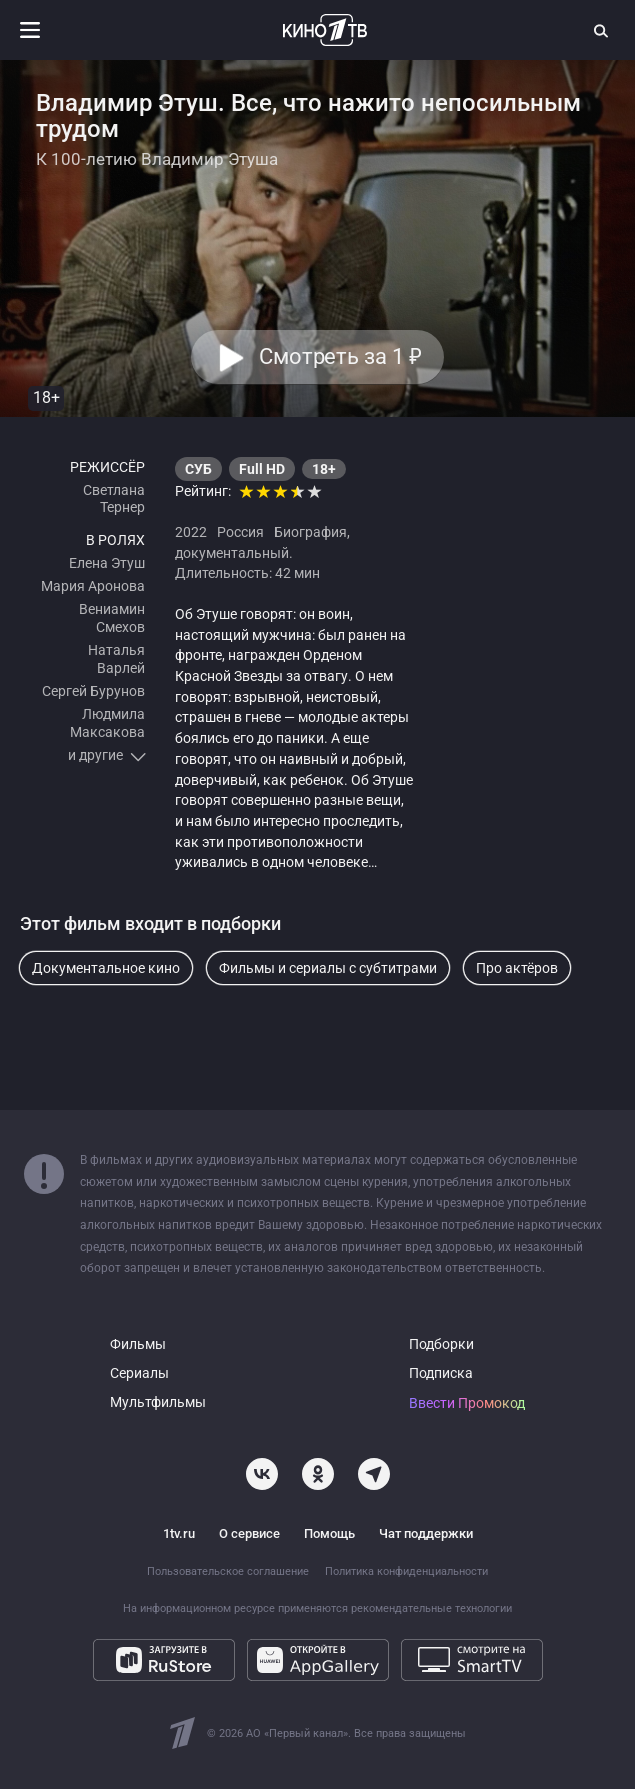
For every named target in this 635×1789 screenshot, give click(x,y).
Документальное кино (106, 968)
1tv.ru (179, 1533)
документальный (232, 553)
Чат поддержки (426, 1533)
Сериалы (139, 1373)
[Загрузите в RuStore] (164, 1660)
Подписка (441, 1373)
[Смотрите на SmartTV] (472, 1660)
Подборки (441, 1344)
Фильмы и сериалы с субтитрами (328, 968)
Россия (240, 532)
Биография (310, 532)
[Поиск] (602, 30)
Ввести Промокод (467, 1403)
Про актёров (517, 968)
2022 (191, 532)
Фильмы (138, 1344)
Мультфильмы (158, 1402)
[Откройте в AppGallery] (318, 1660)
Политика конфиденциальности (406, 1571)
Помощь (329, 1533)
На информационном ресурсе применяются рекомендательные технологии (317, 1608)
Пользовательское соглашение (228, 1571)
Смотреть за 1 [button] (340, 357)
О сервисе (249, 1533)
